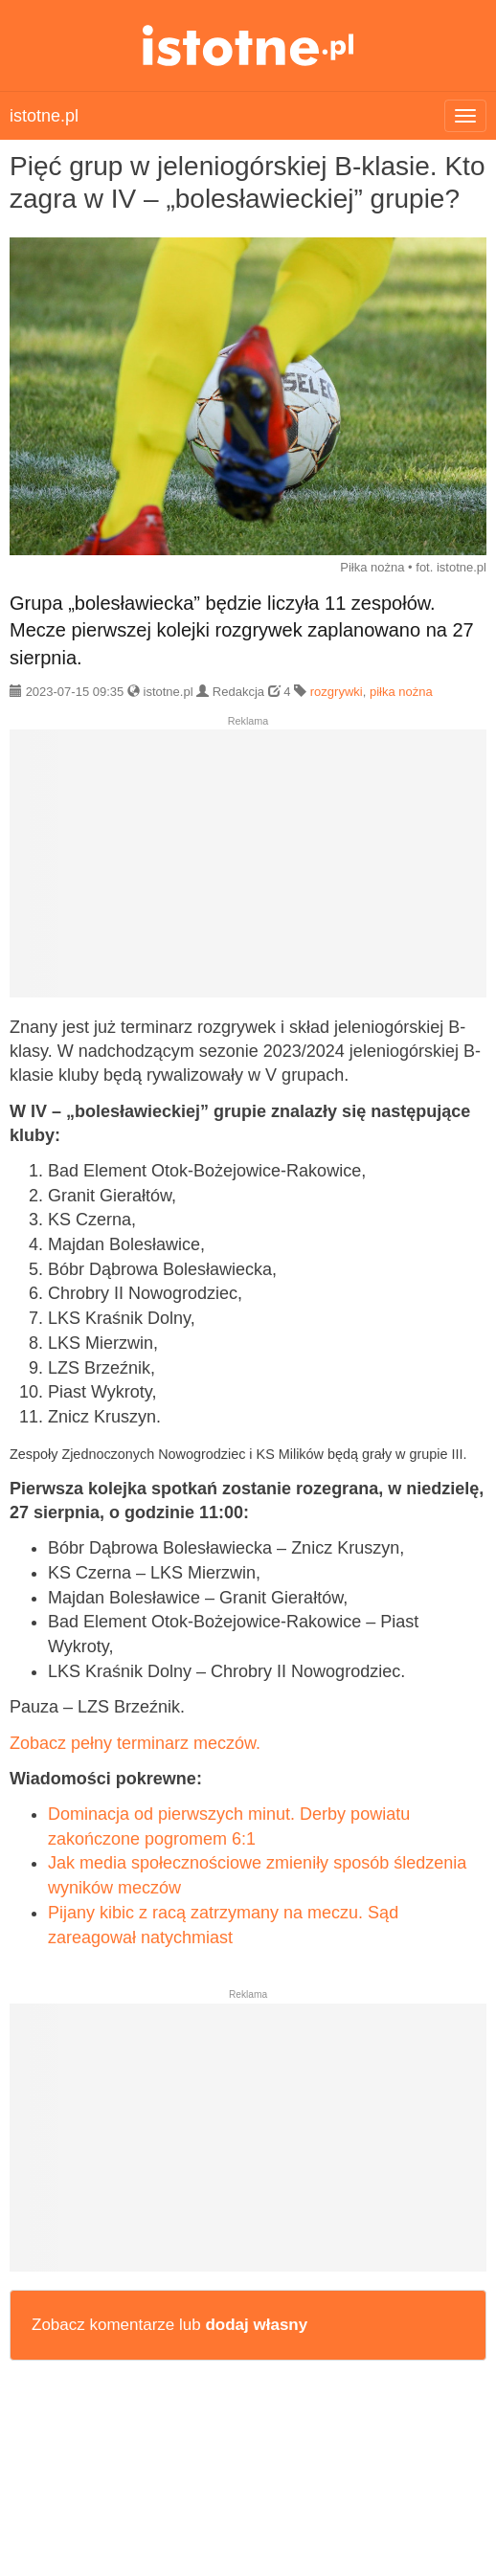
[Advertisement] (248, 871)
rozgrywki (336, 691)
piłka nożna (401, 691)
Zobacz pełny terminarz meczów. (135, 1743)
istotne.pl (248, 45)
